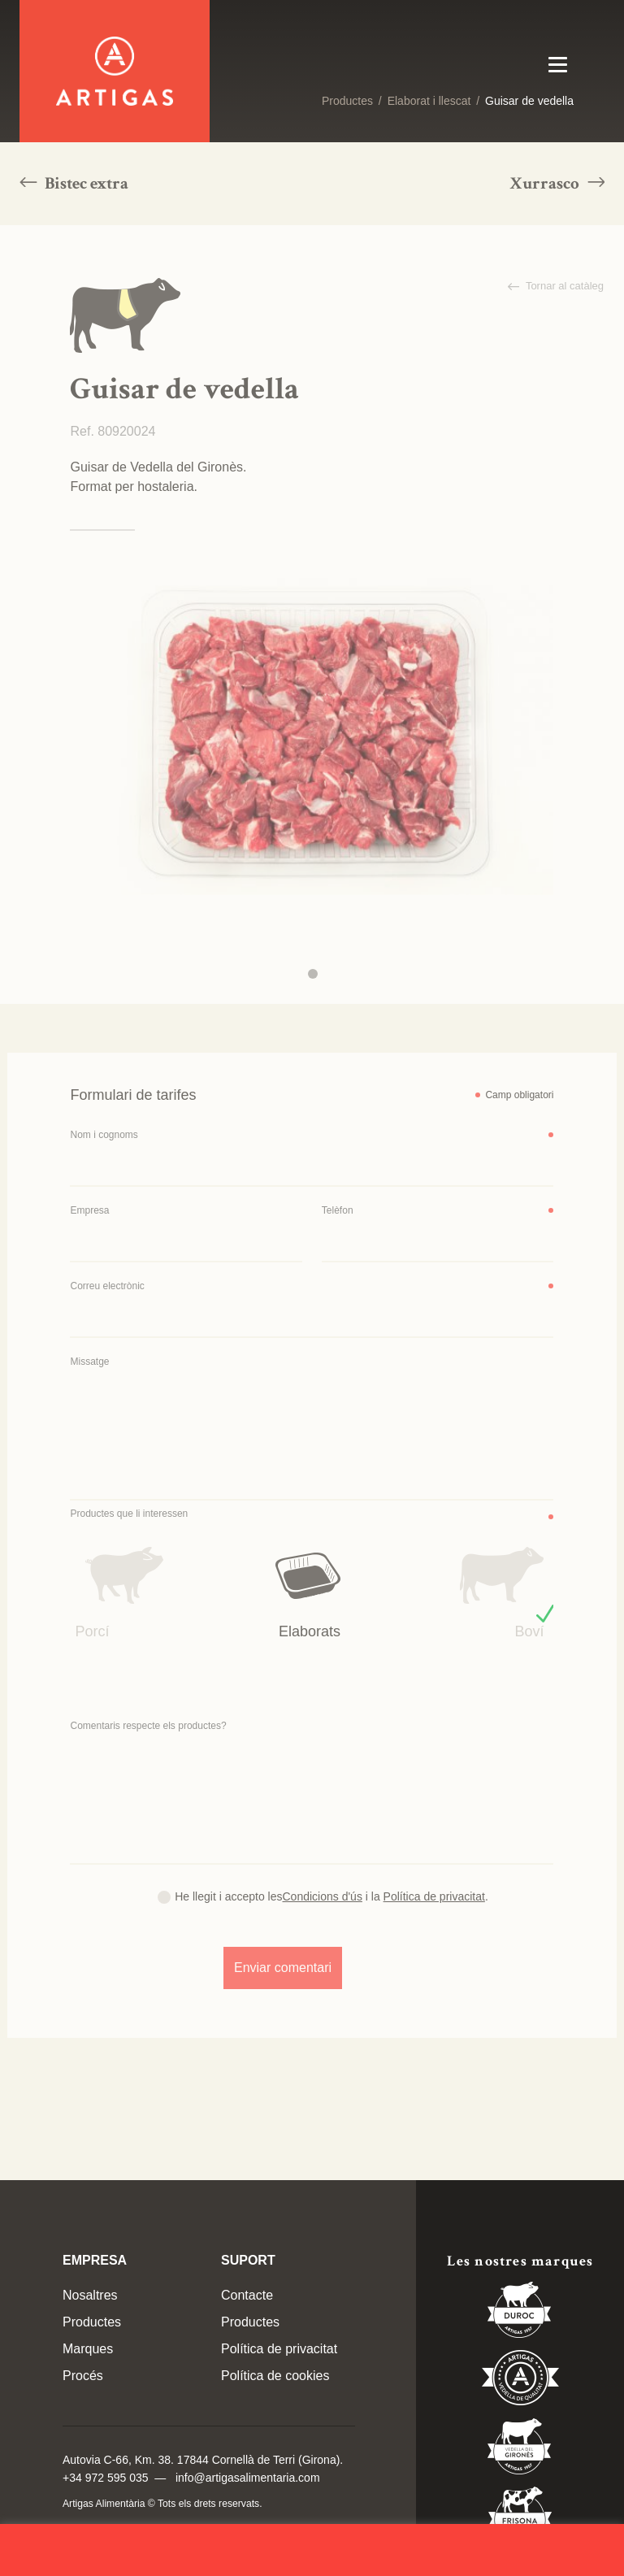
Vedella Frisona (520, 2517)
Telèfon (337, 1210)
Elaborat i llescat (429, 100)
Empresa (89, 1210)
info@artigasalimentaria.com (248, 2477)
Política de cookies (275, 2376)
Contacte (247, 2295)
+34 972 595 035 (106, 2477)
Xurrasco (546, 183)
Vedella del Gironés (520, 2449)
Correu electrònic (107, 1286)
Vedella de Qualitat (520, 2381)
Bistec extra (84, 183)
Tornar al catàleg (563, 286)
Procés (83, 2376)
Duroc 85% (520, 2313)
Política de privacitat (434, 1896)
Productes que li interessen (129, 1513)
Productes (347, 100)
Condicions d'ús (322, 1896)
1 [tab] (313, 974)
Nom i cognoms (103, 1134)
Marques (88, 2349)
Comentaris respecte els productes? (148, 1725)
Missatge (89, 1361)
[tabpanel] (311, 733)
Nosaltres (90, 2295)
